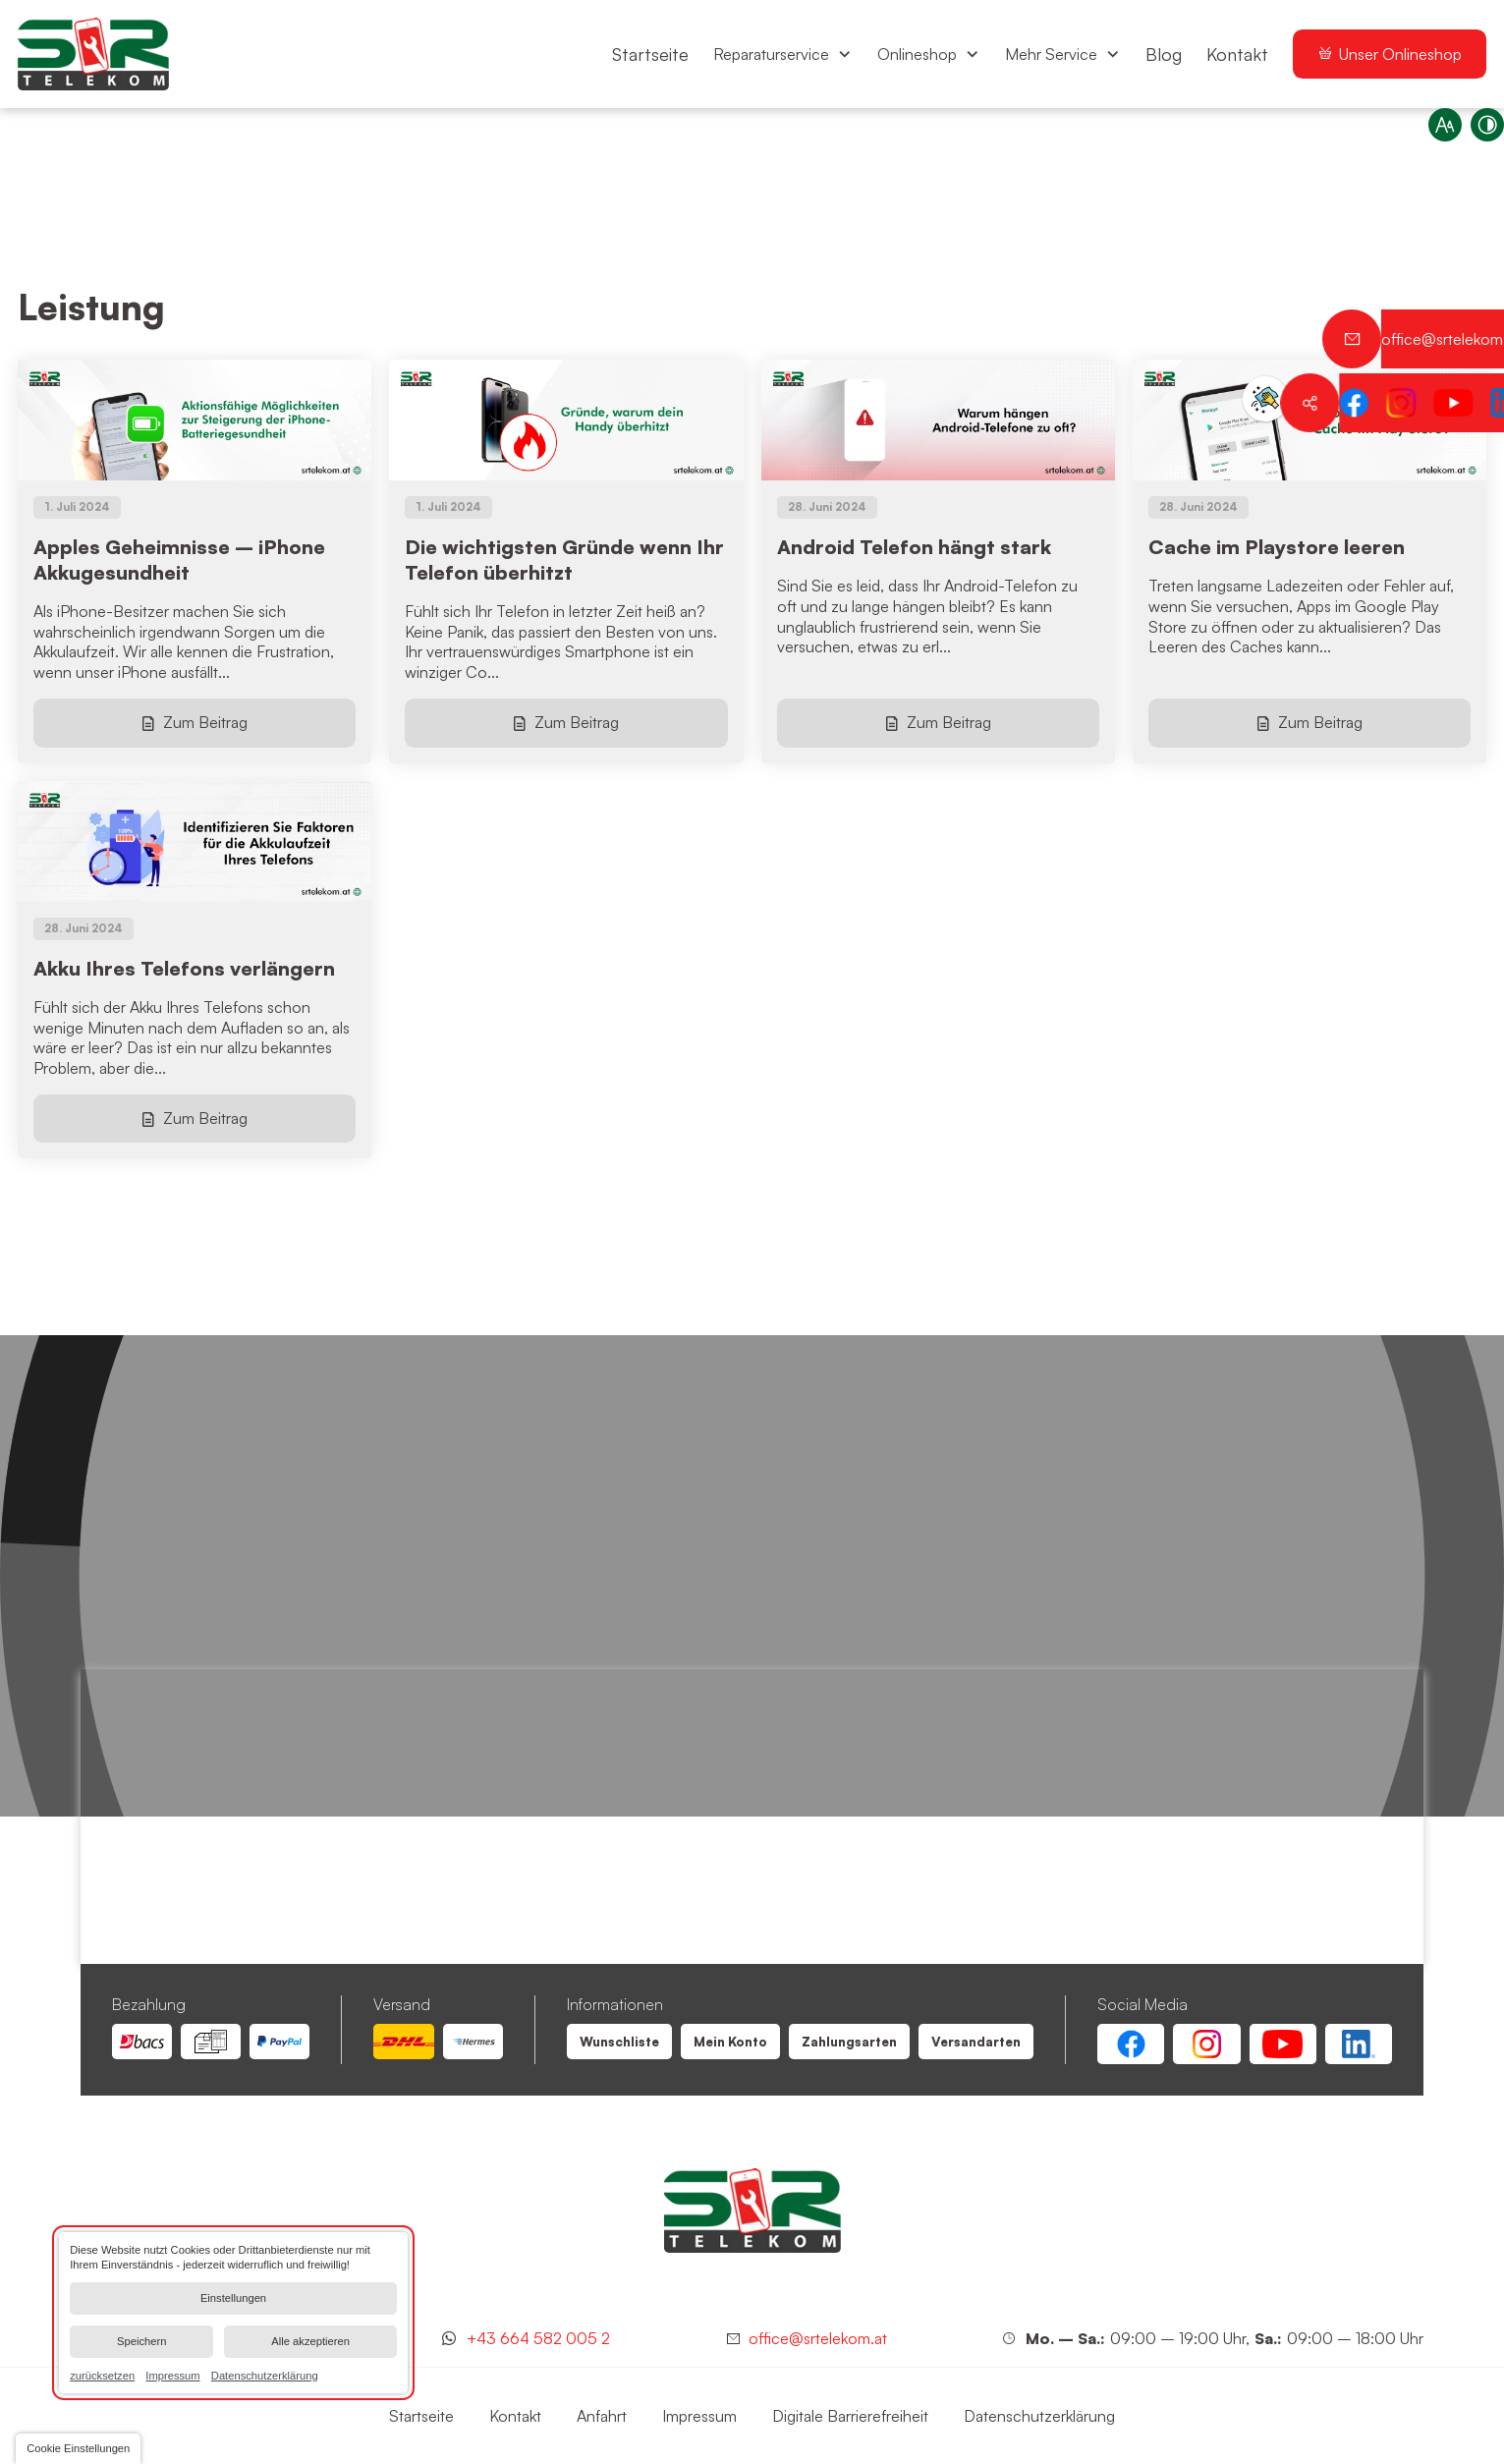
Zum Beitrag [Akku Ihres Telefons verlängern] (205, 1118)
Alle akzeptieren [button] (310, 2341)
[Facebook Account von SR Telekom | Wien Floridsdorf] (1130, 2044)
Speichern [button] (141, 2341)
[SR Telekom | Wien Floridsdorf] (752, 2210)
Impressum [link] (172, 2374)
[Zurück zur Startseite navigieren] (93, 54)
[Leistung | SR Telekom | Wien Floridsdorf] (619, 2042)
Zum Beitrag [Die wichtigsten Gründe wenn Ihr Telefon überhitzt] (576, 722)
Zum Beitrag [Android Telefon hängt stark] (949, 722)
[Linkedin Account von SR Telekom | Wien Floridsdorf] (1358, 2044)
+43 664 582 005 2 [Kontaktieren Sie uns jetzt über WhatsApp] (538, 2338)
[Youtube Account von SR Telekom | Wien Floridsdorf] (1283, 2044)
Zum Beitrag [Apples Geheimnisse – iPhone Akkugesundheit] (205, 722)
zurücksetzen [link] (102, 2374)
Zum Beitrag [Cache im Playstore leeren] (1320, 722)
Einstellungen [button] (233, 2298)
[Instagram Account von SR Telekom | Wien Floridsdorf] (1206, 2044)
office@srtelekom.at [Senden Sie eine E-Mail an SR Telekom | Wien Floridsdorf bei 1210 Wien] (818, 2338)
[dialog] (233, 2312)
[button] (78, 2449)
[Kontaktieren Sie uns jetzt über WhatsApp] (1474, 466)
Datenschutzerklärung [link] (264, 2374)
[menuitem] (650, 54)
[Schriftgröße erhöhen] (1433, 136)
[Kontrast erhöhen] (1475, 136)
